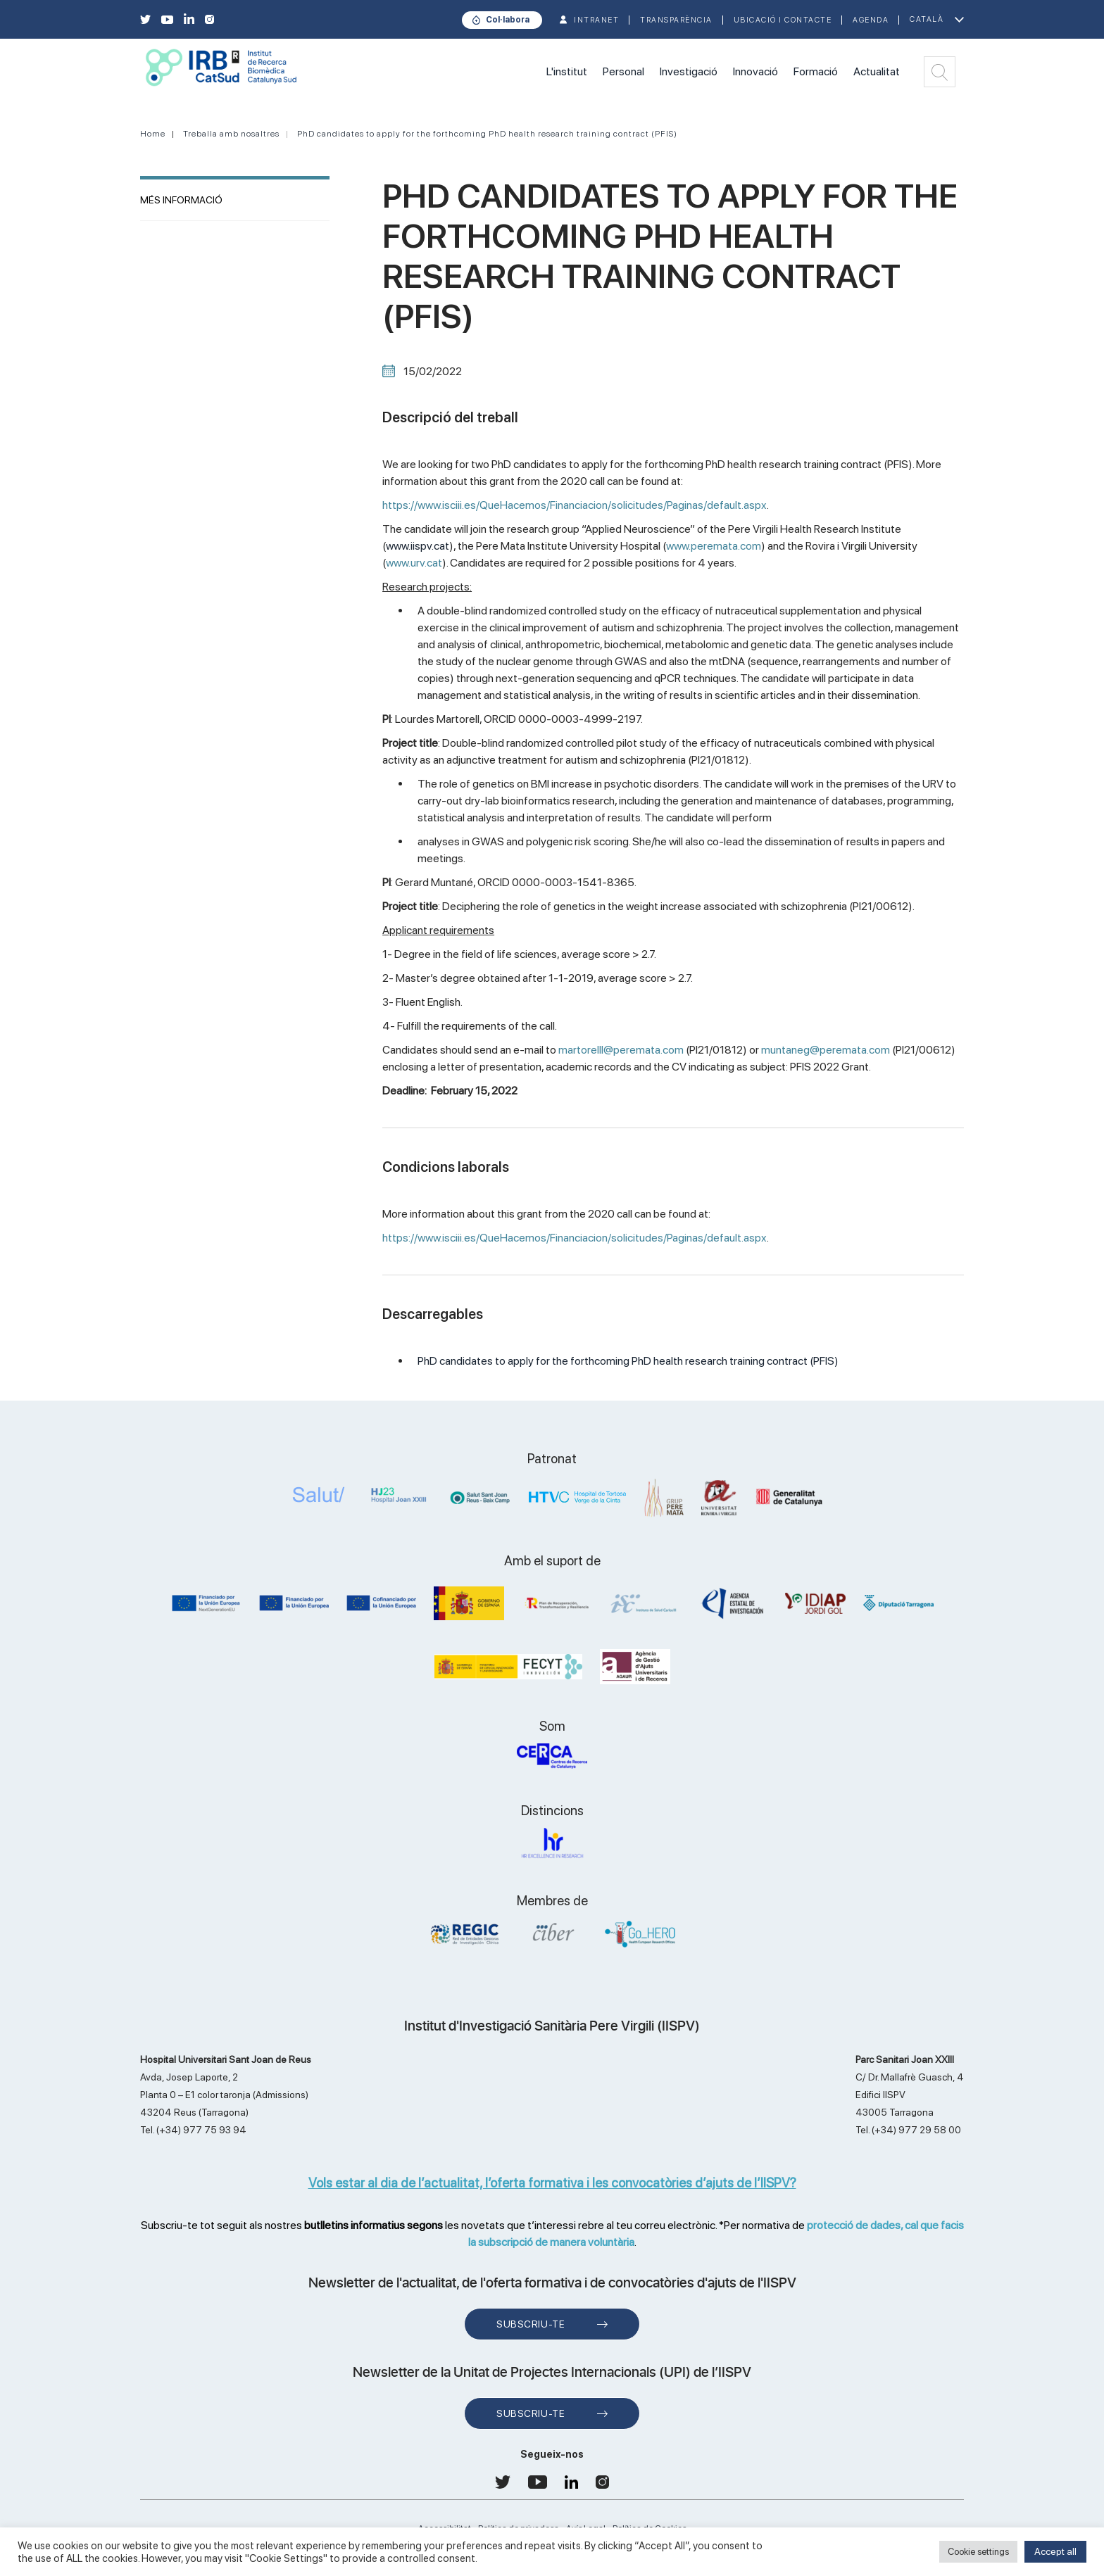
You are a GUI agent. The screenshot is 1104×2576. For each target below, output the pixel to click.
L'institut (566, 71)
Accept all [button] (1055, 2551)
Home (152, 134)
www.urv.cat (414, 562)
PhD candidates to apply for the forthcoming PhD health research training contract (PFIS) (487, 134)
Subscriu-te (530, 2324)
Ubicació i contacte (783, 20)
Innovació (755, 71)
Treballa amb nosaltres (231, 134)
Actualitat (876, 71)
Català (926, 19)
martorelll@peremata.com (621, 1049)
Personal (623, 71)
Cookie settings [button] (978, 2551)
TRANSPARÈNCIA (676, 20)
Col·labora (507, 20)
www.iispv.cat (417, 546)
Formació (816, 71)
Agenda (871, 20)
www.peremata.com (713, 546)
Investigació (688, 71)
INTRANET (596, 20)
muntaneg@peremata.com (825, 1049)
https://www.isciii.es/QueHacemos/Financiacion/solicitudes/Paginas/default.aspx (574, 505)
